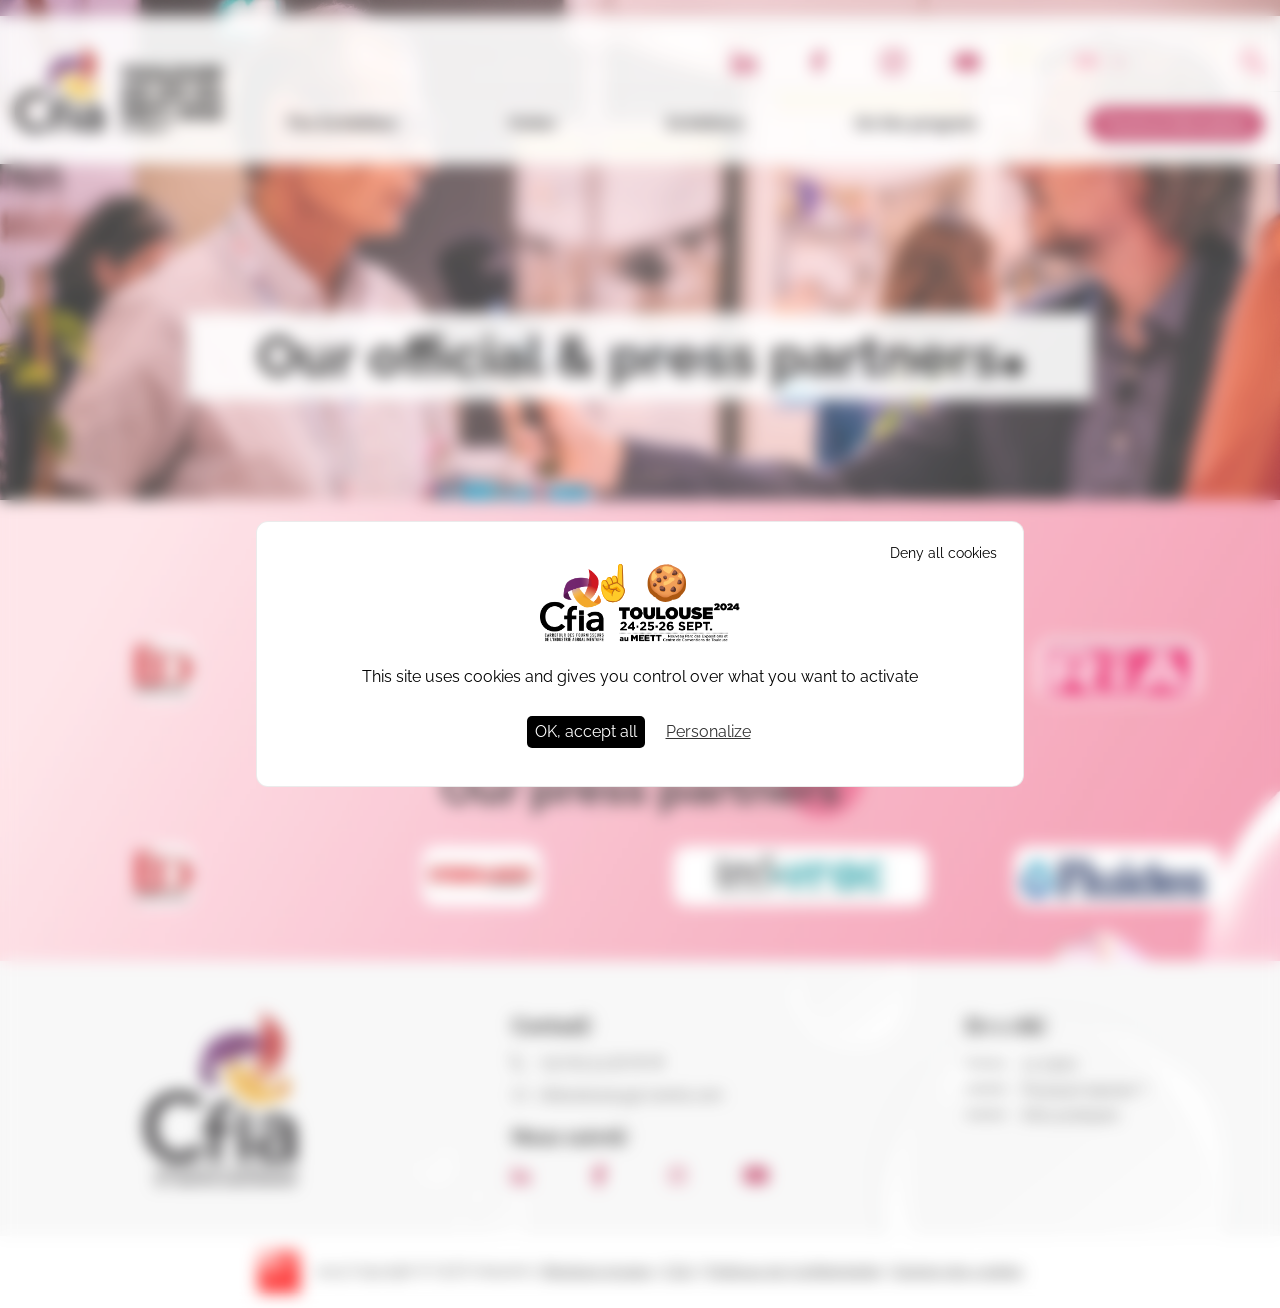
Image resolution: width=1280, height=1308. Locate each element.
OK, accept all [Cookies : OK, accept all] (586, 731)
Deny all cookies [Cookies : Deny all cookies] (943, 552)
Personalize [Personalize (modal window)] (708, 731)
